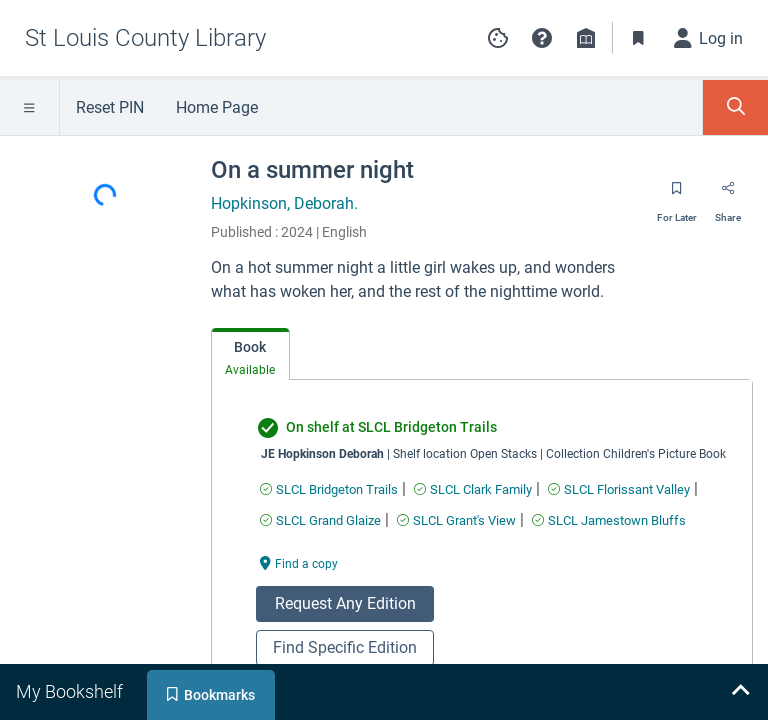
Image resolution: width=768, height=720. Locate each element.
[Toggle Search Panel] (735, 107)
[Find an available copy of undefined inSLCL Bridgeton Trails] (329, 489)
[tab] (250, 354)
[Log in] (709, 38)
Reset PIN (110, 107)
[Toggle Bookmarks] (639, 38)
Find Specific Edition (345, 647)
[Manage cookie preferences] (498, 38)
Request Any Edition (345, 603)
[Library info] (586, 38)
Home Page (217, 107)
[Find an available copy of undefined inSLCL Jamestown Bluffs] (609, 520)
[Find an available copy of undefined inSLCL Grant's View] (456, 520)
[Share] (728, 195)
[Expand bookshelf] (740, 692)
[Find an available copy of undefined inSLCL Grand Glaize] (320, 520)
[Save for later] (677, 195)
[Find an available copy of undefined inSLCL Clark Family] (473, 489)
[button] (542, 38)
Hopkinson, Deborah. (284, 203)
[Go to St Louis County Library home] (145, 38)
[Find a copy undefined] (299, 562)
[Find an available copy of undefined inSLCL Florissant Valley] (619, 489)
